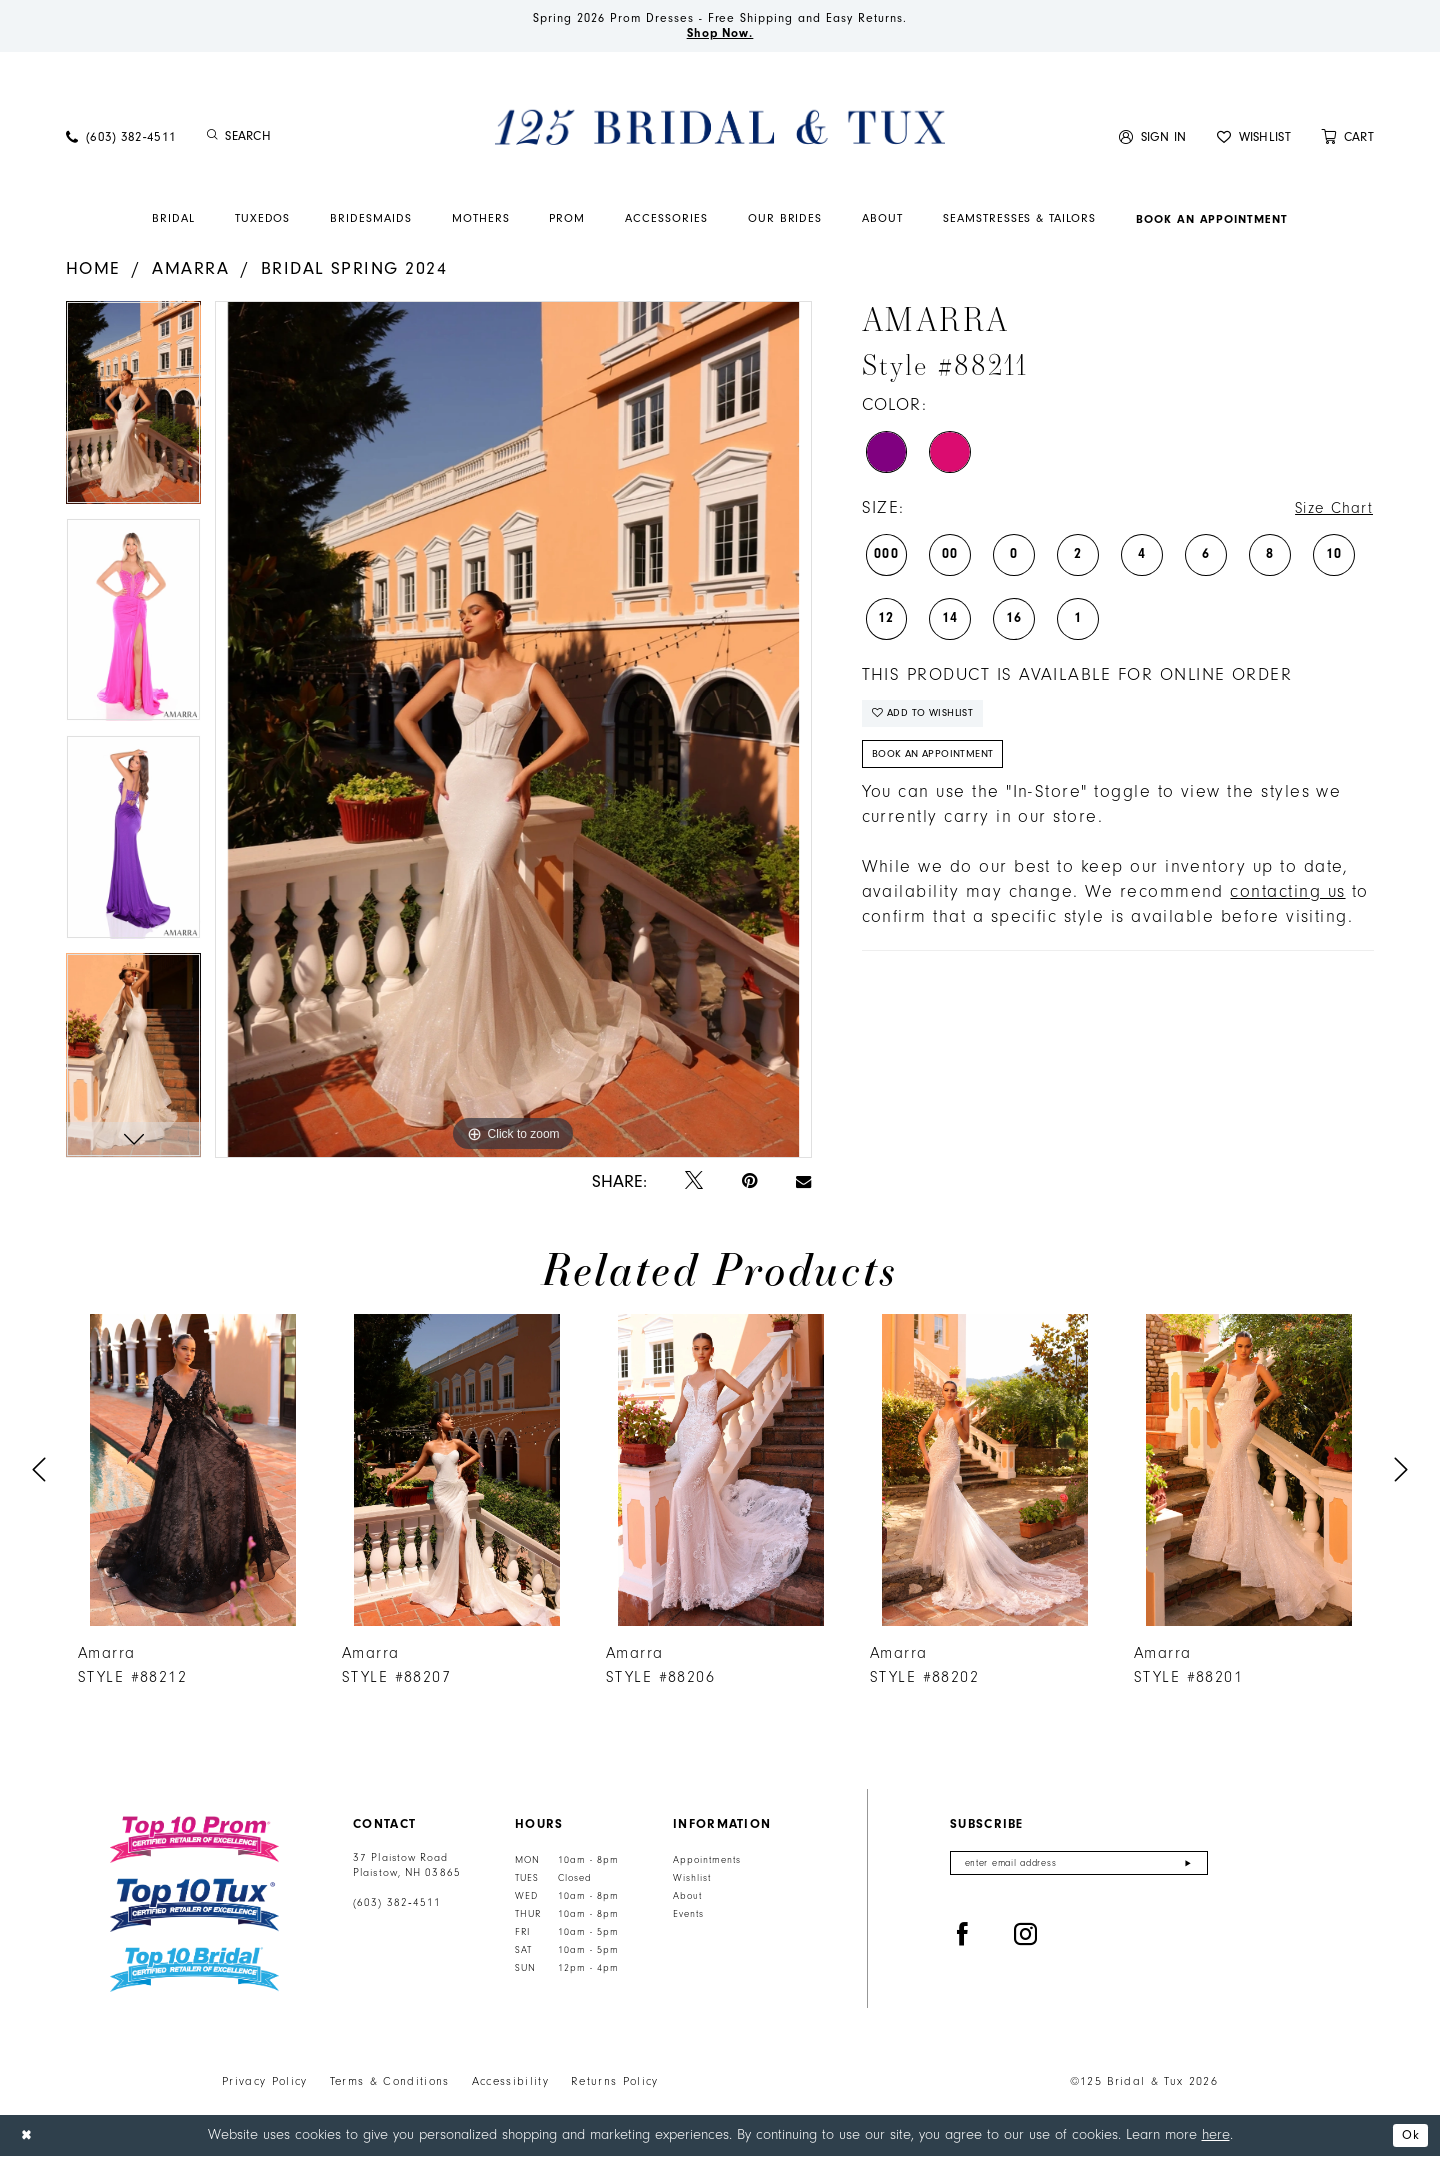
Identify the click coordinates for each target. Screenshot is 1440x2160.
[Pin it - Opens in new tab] (749, 1186)
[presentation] (193, 1474)
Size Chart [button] (1328, 513)
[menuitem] (121, 140)
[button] (1153, 140)
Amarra (190, 272)
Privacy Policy (265, 2085)
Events (688, 1919)
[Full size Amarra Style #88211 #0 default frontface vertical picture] (513, 733)
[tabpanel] (133, 413)
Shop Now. (720, 36)
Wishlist (692, 1883)
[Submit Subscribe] (1187, 1869)
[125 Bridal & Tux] (720, 131)
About (687, 1901)
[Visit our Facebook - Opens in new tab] (963, 1943)
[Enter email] (1079, 1869)
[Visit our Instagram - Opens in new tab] (1026, 1943)
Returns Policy (615, 2085)
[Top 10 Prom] (194, 1844)
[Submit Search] (212, 141)
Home (93, 272)
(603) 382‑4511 (397, 1908)
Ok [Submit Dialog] (1408, 2139)
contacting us (1287, 907)
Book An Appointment (941, 767)
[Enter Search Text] (310, 141)
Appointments (707, 1865)
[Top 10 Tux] (194, 1909)
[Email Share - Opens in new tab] (803, 1186)
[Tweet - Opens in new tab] (694, 1186)
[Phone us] (121, 140)
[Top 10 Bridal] (194, 1974)
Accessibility (510, 2085)
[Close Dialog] (29, 2139)
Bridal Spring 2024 (354, 272)
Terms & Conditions (390, 2085)
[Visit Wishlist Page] (1254, 140)
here (1216, 2138)
